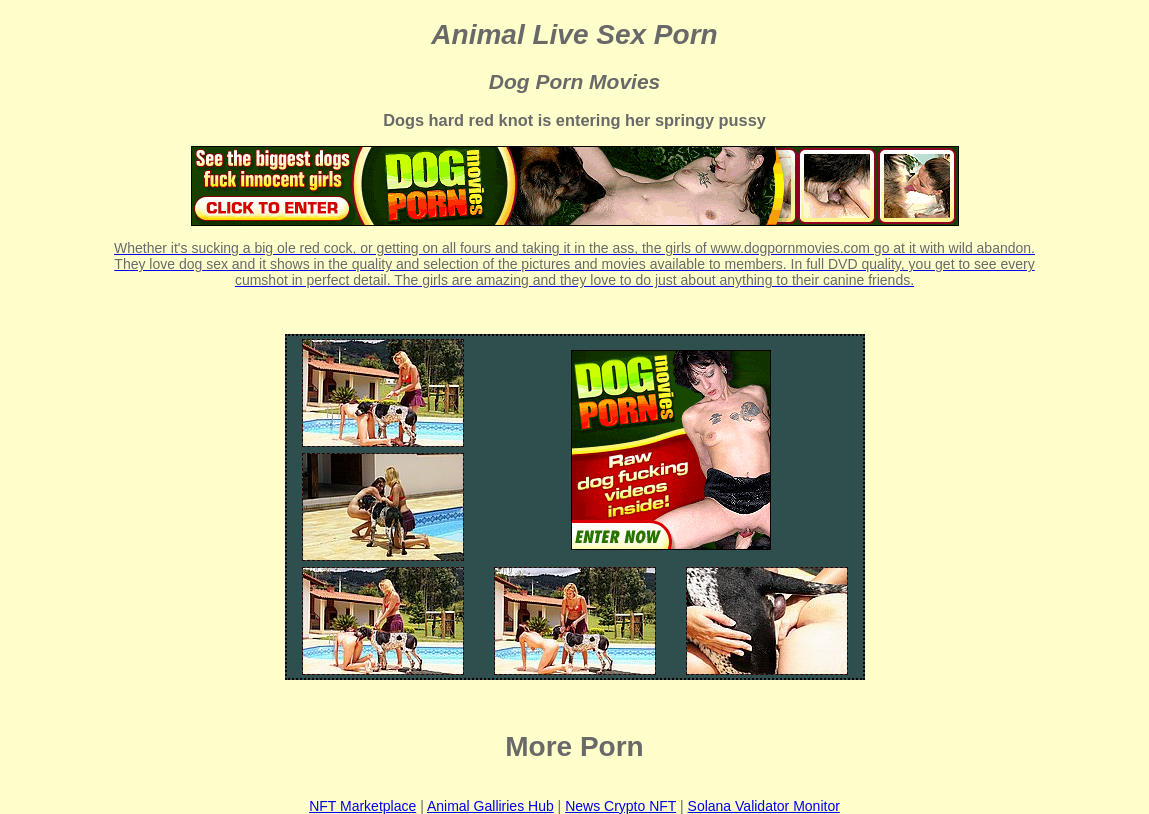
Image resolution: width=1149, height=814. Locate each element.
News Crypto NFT (620, 806)
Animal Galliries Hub (490, 806)
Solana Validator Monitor (764, 806)
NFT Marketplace (362, 806)
